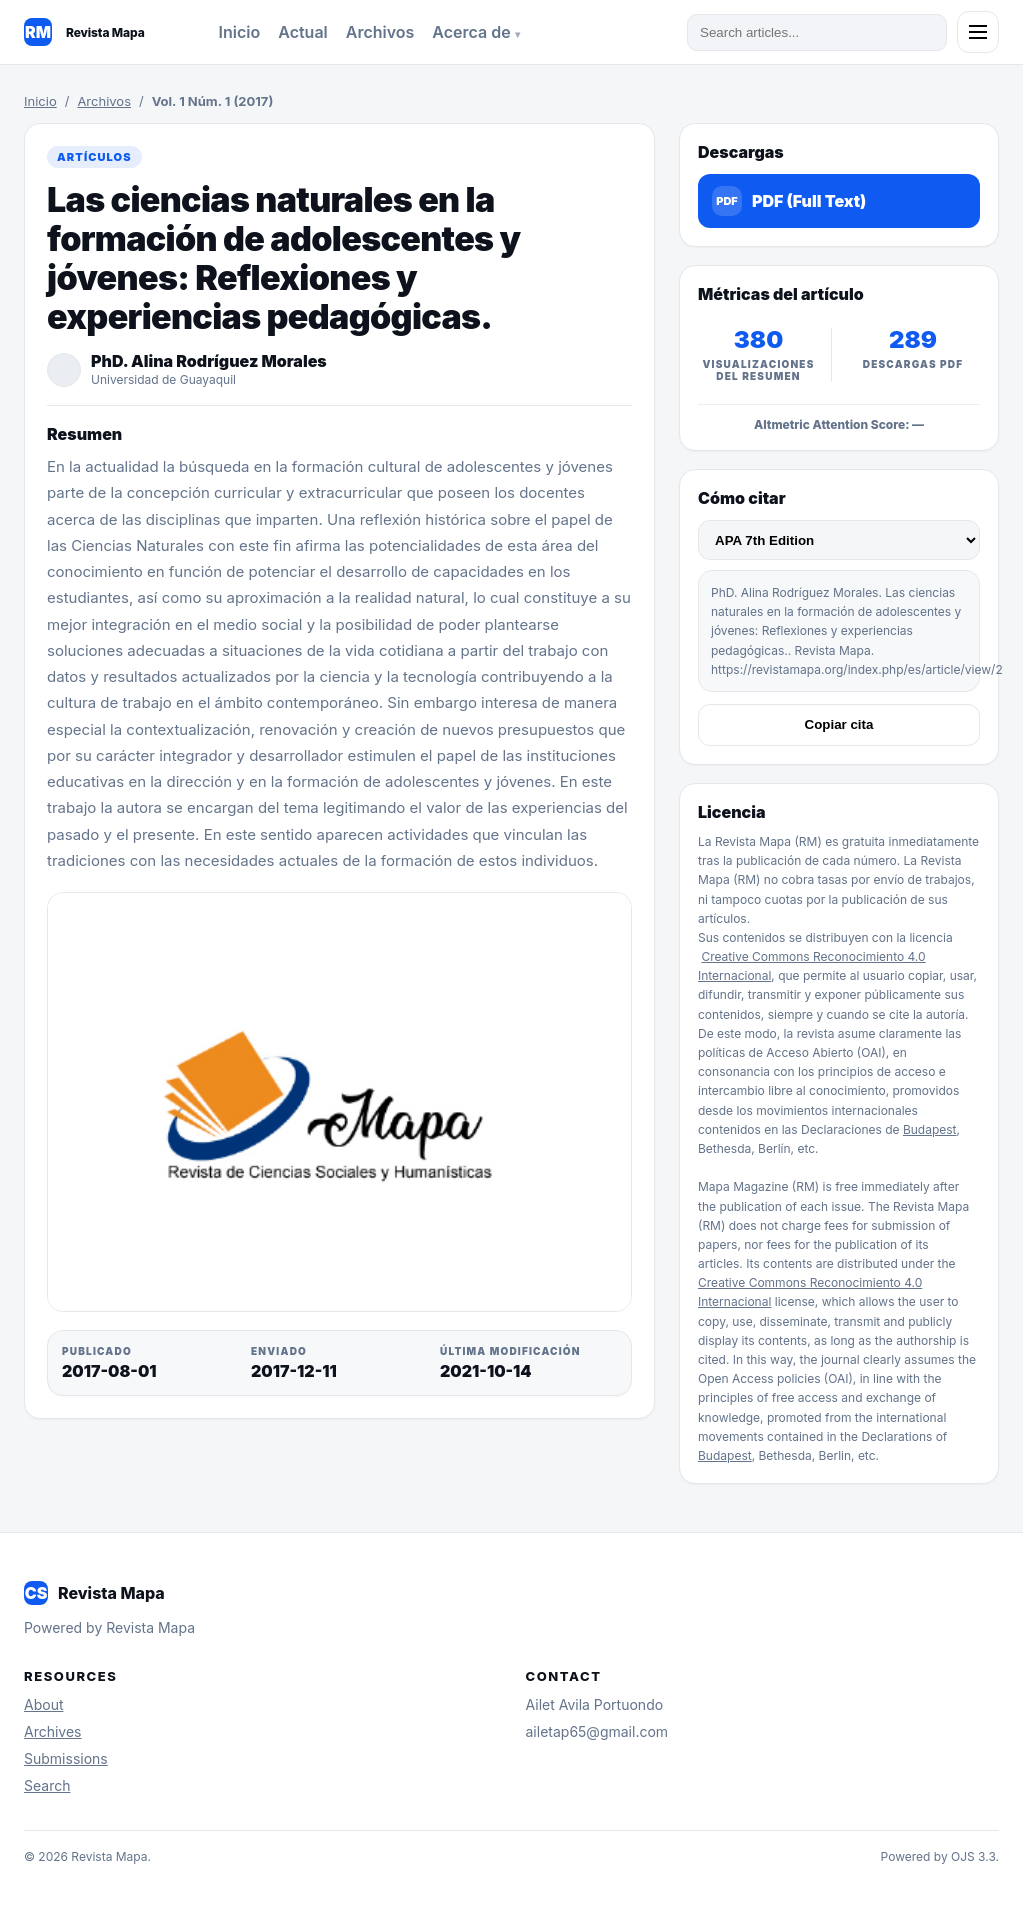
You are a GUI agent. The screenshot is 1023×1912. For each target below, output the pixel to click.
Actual (303, 32)
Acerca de (473, 32)
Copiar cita (839, 724)
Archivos (380, 32)
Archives (53, 1731)
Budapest (930, 1129)
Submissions (66, 1758)
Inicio (240, 32)
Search (47, 1785)
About (43, 1704)
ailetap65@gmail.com (597, 1731)
